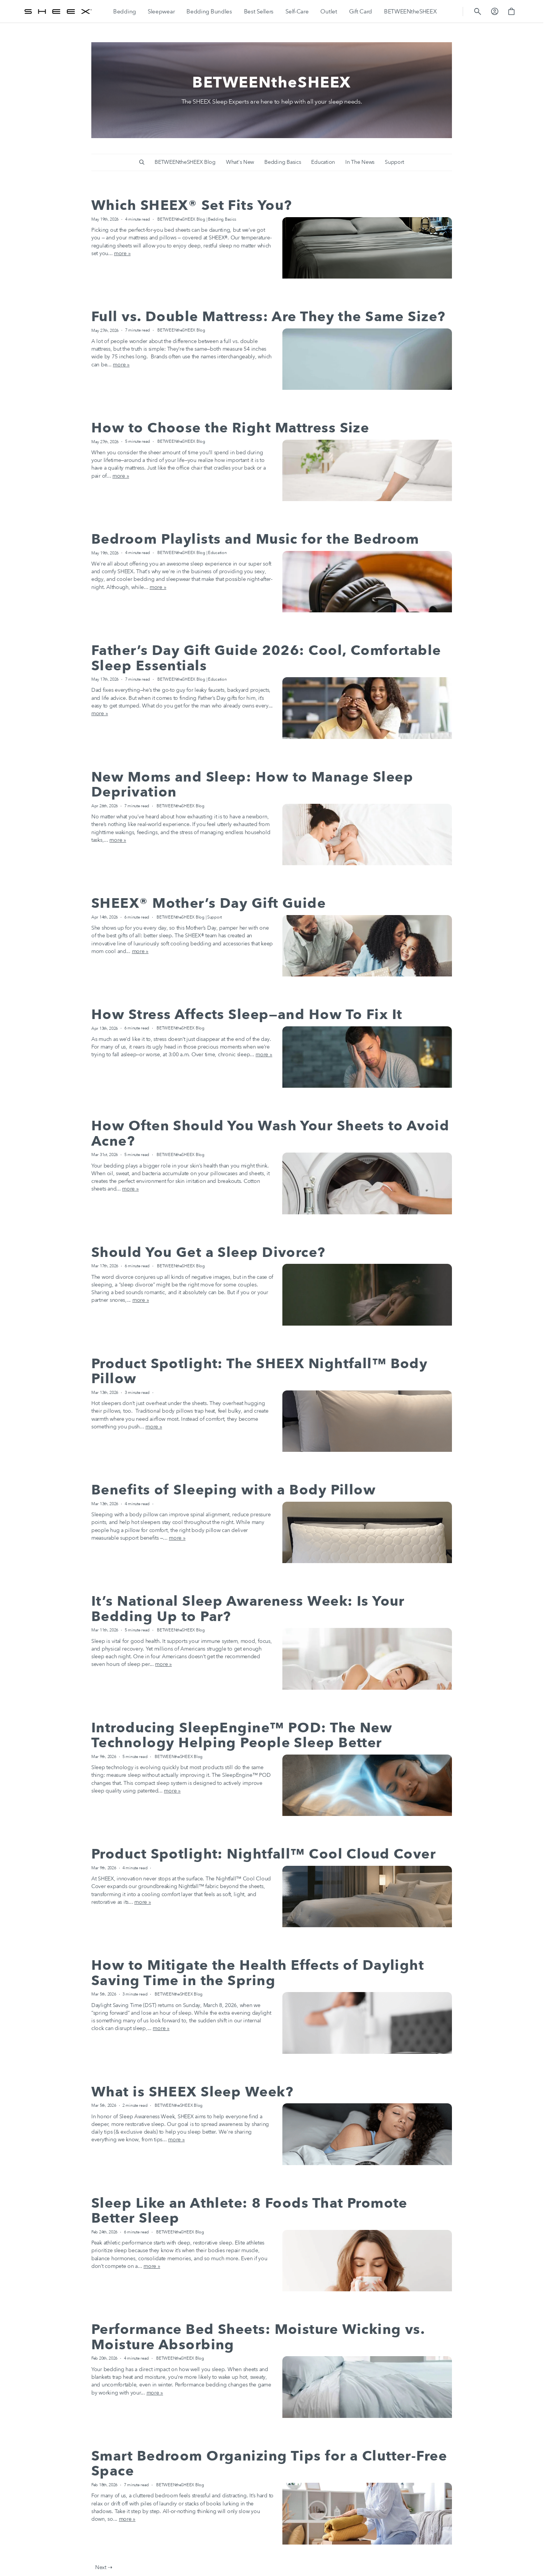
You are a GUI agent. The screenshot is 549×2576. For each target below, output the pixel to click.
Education (323, 162)
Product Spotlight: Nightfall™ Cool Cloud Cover (263, 1854)
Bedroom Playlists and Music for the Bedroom (255, 539)
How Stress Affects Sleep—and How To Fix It (246, 1014)
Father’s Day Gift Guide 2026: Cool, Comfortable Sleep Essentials (266, 658)
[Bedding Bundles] (209, 12)
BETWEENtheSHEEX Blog (185, 162)
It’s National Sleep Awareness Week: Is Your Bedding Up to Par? (248, 1609)
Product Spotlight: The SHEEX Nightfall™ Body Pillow (259, 1371)
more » (122, 253)
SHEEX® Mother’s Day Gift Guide (208, 903)
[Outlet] (328, 12)
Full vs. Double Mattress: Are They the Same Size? (268, 316)
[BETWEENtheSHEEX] (410, 12)
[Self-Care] (296, 12)
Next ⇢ (103, 2567)
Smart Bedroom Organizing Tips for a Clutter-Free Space (269, 2464)
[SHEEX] (58, 11)
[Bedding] (124, 12)
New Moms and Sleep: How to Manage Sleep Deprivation (252, 785)
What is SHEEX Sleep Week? (192, 2092)
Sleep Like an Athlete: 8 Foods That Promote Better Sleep (249, 2211)
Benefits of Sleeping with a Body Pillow (233, 1490)
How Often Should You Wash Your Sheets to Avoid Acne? (270, 1133)
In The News (359, 162)
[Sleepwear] (161, 12)
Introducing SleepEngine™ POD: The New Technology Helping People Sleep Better (241, 1735)
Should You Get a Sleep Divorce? (208, 1252)
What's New (240, 162)
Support (394, 162)
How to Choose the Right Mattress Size (230, 428)
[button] (477, 11)
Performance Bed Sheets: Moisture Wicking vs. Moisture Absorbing (258, 2337)
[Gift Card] (360, 12)
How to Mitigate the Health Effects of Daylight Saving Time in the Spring (257, 1973)
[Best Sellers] (259, 12)
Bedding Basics (282, 162)
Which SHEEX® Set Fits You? (191, 205)
